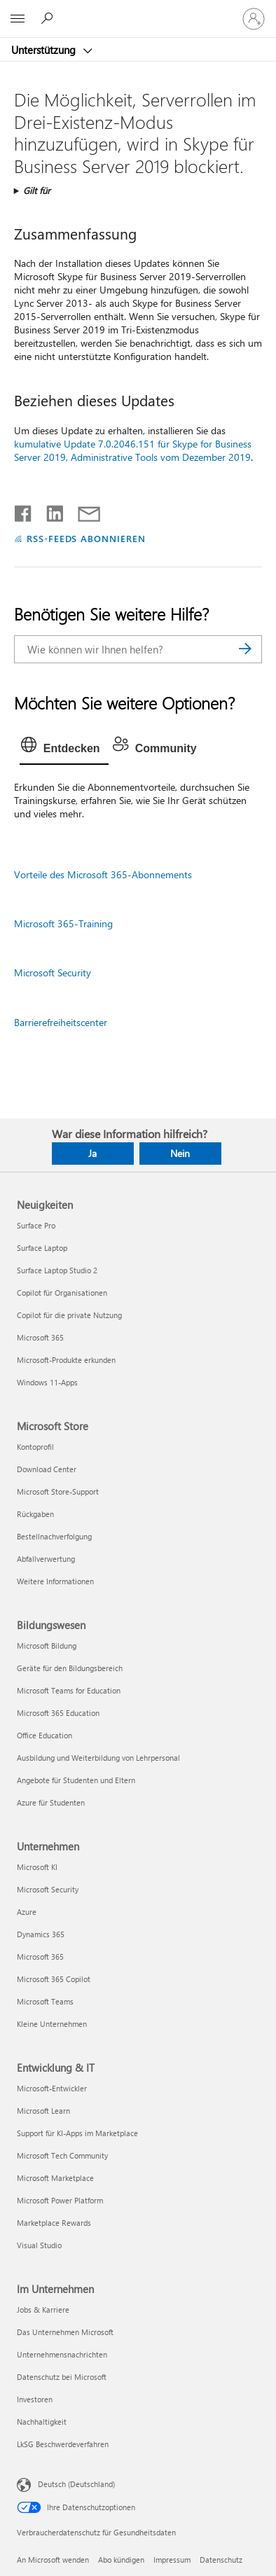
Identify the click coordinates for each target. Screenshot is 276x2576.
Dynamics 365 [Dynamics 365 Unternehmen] (40, 1934)
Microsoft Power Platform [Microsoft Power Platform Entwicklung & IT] (60, 2200)
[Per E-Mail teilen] (82, 510)
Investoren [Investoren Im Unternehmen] (35, 2399)
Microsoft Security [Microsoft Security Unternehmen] (47, 1889)
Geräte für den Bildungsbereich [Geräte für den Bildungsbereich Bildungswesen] (70, 1668)
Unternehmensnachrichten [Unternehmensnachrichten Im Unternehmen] (62, 2354)
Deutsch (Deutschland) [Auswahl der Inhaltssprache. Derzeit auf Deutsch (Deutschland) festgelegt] (76, 2483)
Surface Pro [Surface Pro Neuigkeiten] (36, 1225)
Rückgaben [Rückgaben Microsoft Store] (35, 1514)
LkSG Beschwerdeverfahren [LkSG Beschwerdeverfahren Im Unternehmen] (63, 2444)
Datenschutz (221, 2559)
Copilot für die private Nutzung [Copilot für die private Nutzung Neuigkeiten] (69, 1315)
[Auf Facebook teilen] (24, 510)
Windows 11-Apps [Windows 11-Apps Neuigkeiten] (47, 1382)
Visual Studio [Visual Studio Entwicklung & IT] (39, 2245)
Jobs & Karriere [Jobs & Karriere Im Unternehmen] (43, 2309)
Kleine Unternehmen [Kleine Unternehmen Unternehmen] (52, 2023)
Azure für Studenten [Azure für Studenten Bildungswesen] (51, 1802)
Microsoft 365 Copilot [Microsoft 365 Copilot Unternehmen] (53, 1979)
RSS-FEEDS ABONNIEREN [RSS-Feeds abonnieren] (86, 538)
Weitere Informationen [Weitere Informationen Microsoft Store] (55, 1581)
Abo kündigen (121, 2559)
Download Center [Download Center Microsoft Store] (46, 1469)
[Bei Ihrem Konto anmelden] (253, 19)
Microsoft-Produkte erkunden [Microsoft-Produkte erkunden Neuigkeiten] (66, 1360)
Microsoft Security (52, 972)
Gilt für (36, 190)
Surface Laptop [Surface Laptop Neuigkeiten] (42, 1247)
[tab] (64, 749)
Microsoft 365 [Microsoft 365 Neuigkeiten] (40, 1337)
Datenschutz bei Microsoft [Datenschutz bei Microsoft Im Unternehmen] (61, 2376)
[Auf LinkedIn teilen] (49, 510)
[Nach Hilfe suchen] (49, 18)
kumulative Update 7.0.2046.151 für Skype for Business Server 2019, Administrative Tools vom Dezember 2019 (132, 450)
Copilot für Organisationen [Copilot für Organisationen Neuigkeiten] (62, 1292)
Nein (180, 1153)
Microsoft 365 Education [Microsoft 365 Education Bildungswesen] (58, 1713)
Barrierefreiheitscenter (60, 1022)
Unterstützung (44, 50)
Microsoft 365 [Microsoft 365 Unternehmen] (40, 1956)
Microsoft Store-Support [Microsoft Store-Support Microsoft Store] (58, 1491)
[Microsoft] (137, 10)
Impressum (172, 2559)
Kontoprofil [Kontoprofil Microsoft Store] (35, 1446)
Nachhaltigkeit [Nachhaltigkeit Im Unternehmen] (42, 2421)
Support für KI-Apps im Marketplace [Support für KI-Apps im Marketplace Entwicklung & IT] (77, 2133)
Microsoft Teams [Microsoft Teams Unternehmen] (45, 2001)
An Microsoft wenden (53, 2559)
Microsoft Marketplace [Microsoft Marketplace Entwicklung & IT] (55, 2178)
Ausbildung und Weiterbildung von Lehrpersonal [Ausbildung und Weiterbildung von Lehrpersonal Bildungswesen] (98, 1757)
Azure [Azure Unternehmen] (26, 1911)
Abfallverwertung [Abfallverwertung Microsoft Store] (46, 1558)
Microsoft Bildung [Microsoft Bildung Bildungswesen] (46, 1645)
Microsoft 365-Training (63, 923)
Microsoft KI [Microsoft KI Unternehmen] (37, 1867)
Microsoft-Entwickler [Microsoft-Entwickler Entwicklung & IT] (52, 2088)
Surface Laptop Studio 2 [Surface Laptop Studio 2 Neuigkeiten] (57, 1270)
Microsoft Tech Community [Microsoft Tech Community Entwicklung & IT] (62, 2155)
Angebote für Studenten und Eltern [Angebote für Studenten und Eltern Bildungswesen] (76, 1780)
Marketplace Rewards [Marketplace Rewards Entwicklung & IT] (54, 2222)
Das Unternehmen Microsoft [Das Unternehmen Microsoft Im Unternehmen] (65, 2332)
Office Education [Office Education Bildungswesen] (44, 1735)
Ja (92, 1153)
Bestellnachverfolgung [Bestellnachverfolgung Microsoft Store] (54, 1536)
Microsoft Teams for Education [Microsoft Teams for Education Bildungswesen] (68, 1690)
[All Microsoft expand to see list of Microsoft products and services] (17, 19)
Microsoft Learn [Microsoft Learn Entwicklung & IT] (43, 2110)
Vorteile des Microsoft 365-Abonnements (103, 874)
